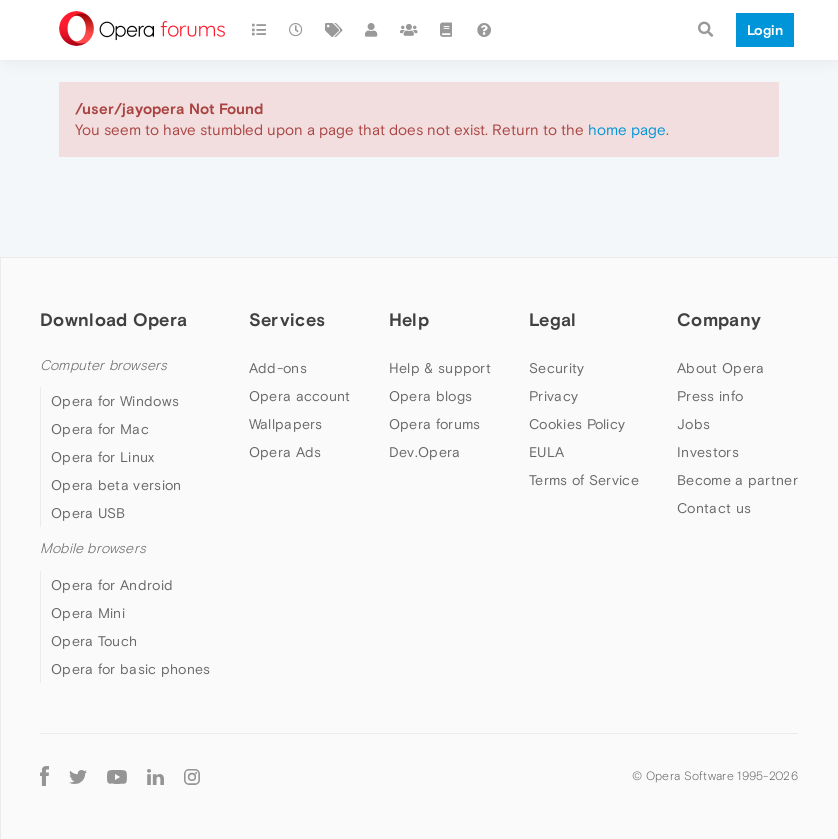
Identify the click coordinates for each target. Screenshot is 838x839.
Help (409, 319)
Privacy (553, 396)
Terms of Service (584, 480)
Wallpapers (286, 424)
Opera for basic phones (131, 669)
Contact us (714, 508)
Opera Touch (94, 641)
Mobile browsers (93, 548)
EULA (546, 452)
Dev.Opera (425, 452)
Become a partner (737, 480)
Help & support (440, 368)
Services (287, 319)
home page (627, 129)
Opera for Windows (115, 401)
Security (556, 368)
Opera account (300, 396)
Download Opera (113, 319)
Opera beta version (116, 485)
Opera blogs (430, 396)
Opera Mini (88, 613)
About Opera (720, 368)
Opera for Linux (103, 457)
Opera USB (88, 513)
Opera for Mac (100, 429)
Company (719, 319)
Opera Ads (285, 452)
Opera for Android (112, 585)
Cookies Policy (577, 424)
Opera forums (435, 424)
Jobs (693, 424)
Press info (710, 396)
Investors (708, 452)
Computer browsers (103, 365)
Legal (553, 319)
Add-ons (278, 368)
